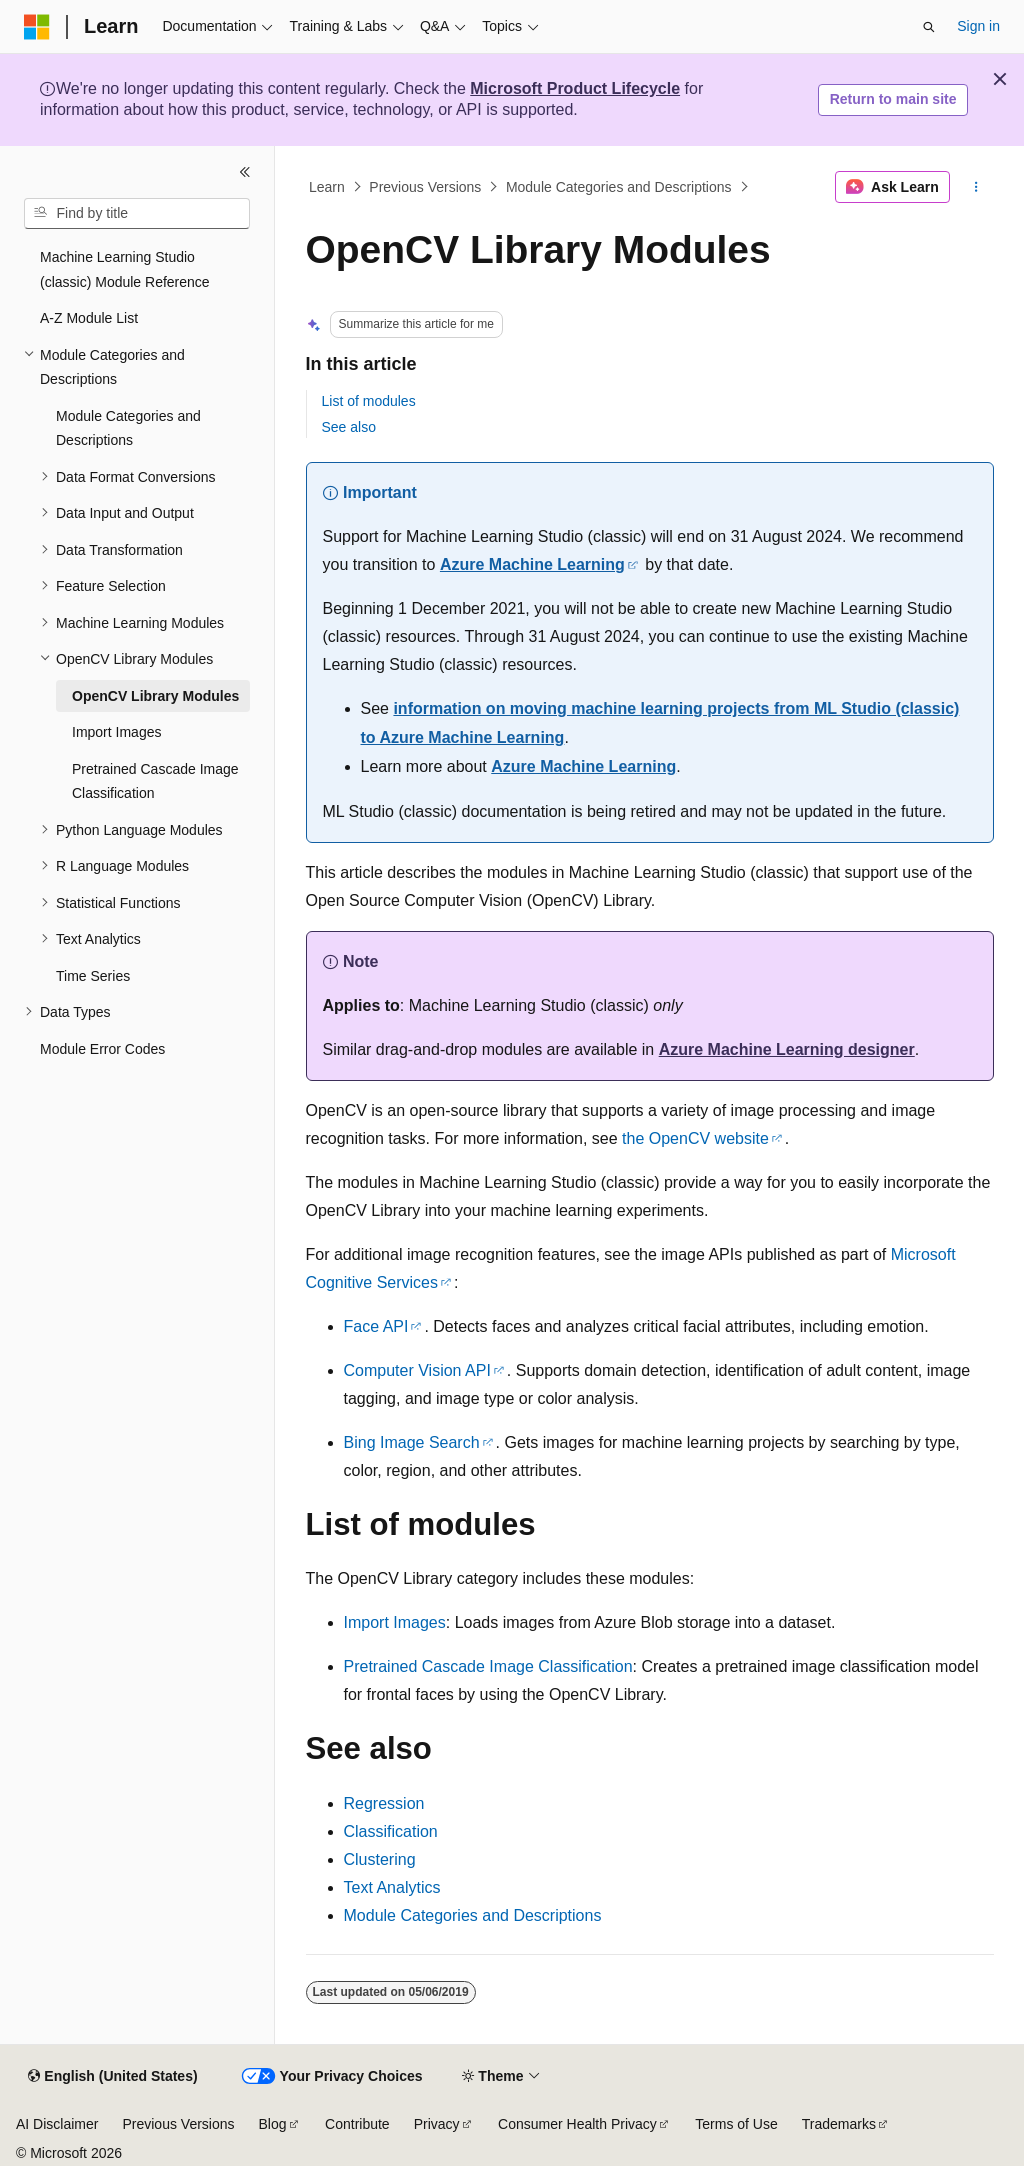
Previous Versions (425, 187)
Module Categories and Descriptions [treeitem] (128, 428)
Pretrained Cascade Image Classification (488, 1666)
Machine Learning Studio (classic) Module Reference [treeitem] (125, 269)
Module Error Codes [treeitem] (102, 1049)
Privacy (437, 2124)
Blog (273, 2124)
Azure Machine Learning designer (786, 1049)
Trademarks (839, 2124)
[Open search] (929, 27)
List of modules (369, 401)
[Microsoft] (37, 27)
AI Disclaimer (57, 2124)
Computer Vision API (417, 1370)
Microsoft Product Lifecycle (575, 88)
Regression (384, 1803)
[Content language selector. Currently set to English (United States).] (112, 2077)
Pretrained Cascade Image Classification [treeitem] (155, 781)
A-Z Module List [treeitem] (89, 318)
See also (349, 427)
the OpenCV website (695, 1138)
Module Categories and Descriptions (619, 187)
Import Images (395, 1622)
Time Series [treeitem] (93, 976)
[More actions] (975, 187)
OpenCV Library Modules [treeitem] (155, 696)
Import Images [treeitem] (116, 732)
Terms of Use (736, 2124)
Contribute (357, 2124)
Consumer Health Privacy (577, 2124)
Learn (327, 187)
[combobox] (137, 214)
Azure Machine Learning (531, 564)
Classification (391, 1831)
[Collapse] (245, 172)
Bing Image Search (412, 1442)
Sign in (978, 26)
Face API (376, 1326)
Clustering (380, 1859)
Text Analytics (392, 1887)
